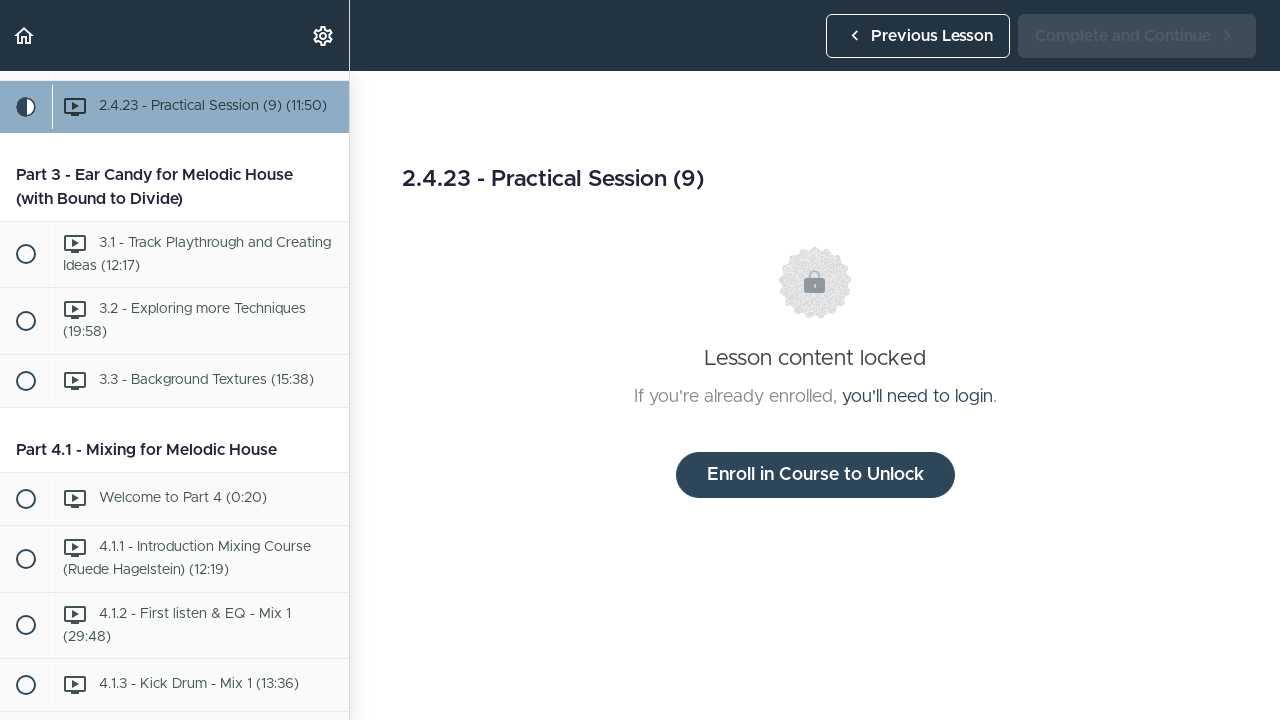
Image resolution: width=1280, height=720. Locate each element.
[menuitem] (324, 35)
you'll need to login (917, 397)
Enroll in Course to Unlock (815, 475)
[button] (25, 35)
